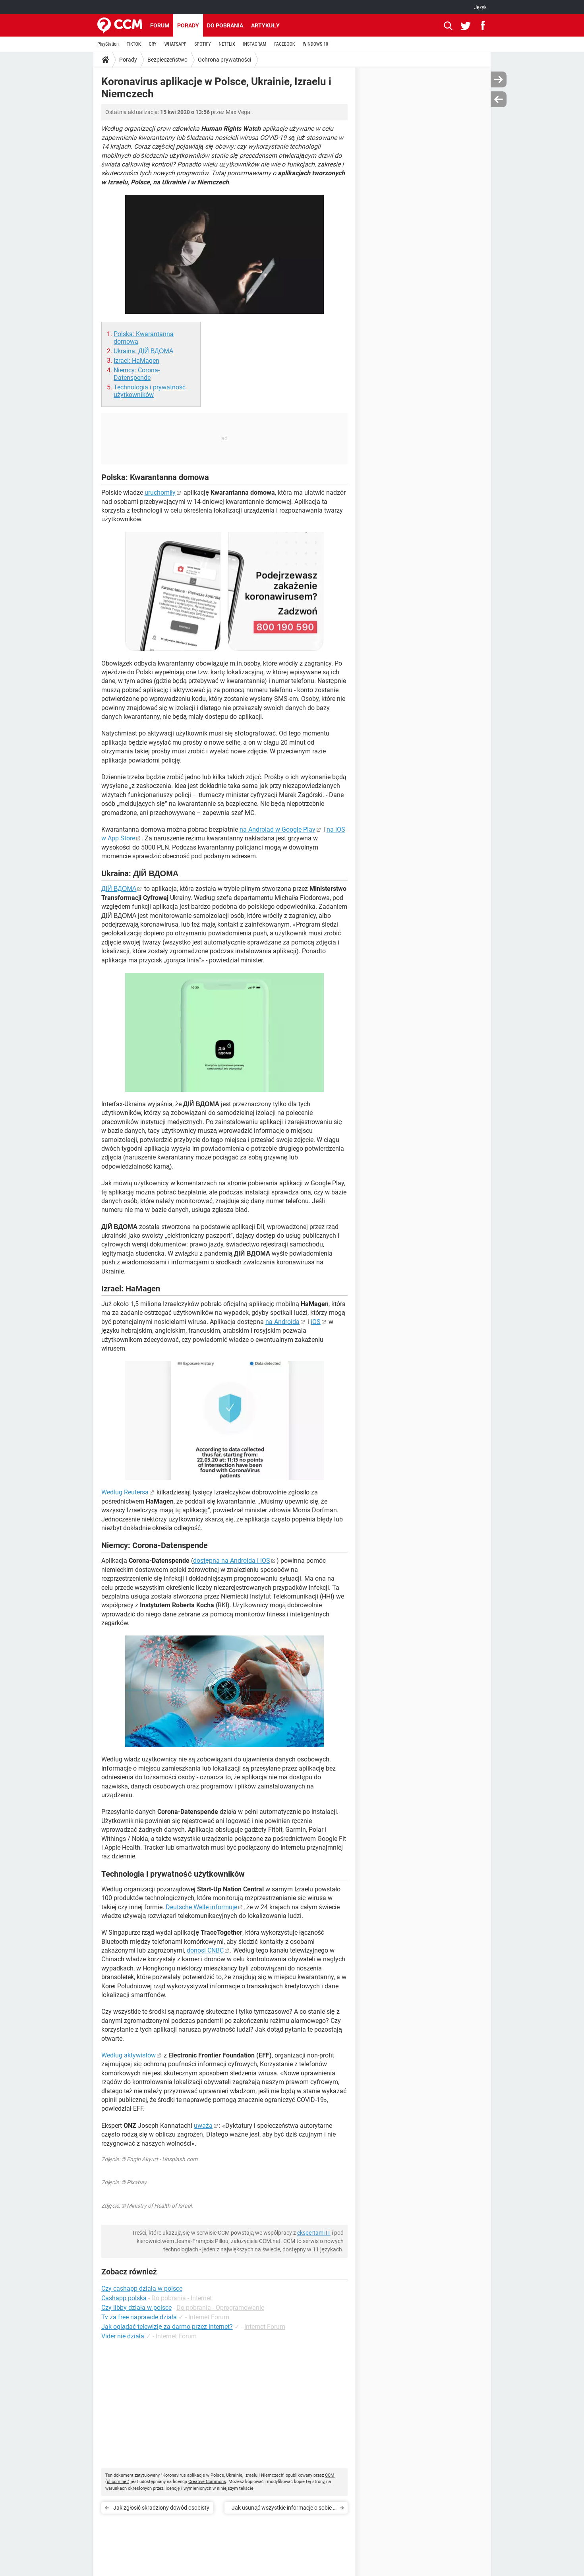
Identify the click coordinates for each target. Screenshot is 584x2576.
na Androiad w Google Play (277, 829)
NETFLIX (227, 44)
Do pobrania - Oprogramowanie (220, 2307)
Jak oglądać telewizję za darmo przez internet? (167, 2326)
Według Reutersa (125, 1492)
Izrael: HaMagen (136, 360)
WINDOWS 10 (315, 44)
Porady (188, 25)
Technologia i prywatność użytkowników (150, 391)
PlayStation (108, 44)
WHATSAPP (175, 44)
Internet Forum (208, 2317)
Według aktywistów (128, 2055)
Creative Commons (207, 2481)
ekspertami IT (314, 2233)
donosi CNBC (205, 1950)
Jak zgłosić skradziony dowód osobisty (161, 2507)
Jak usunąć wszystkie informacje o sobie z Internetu (284, 2509)
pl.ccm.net (117, 2481)
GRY (152, 44)
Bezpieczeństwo (167, 59)
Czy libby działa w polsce (136, 2307)
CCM (330, 2475)
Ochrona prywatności (224, 59)
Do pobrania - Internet (181, 2298)
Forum (159, 25)
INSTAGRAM (255, 44)
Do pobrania (225, 25)
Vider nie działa (122, 2336)
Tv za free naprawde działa (139, 2317)
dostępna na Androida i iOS (231, 1560)
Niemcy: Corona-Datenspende (137, 373)
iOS (316, 1322)
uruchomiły (160, 492)
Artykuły (265, 25)
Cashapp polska (124, 2298)
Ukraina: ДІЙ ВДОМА (143, 351)
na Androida (282, 1322)
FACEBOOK (284, 44)
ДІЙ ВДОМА (118, 888)
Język (480, 7)
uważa (203, 2125)
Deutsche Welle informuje (201, 1907)
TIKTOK (134, 44)
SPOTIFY (202, 44)
